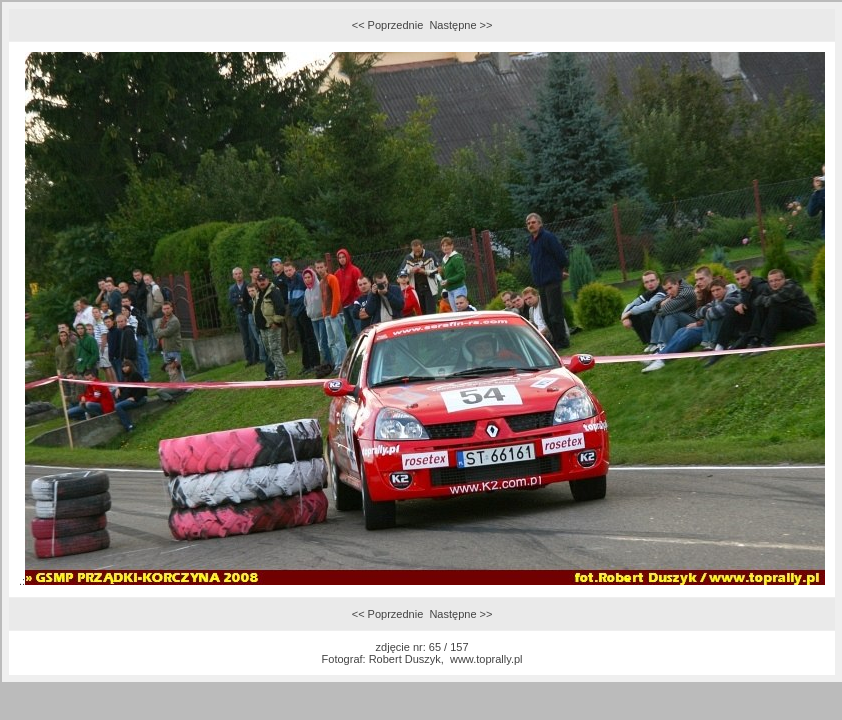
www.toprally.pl (486, 659)
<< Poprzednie (388, 25)
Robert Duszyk (405, 659)
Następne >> (460, 25)
